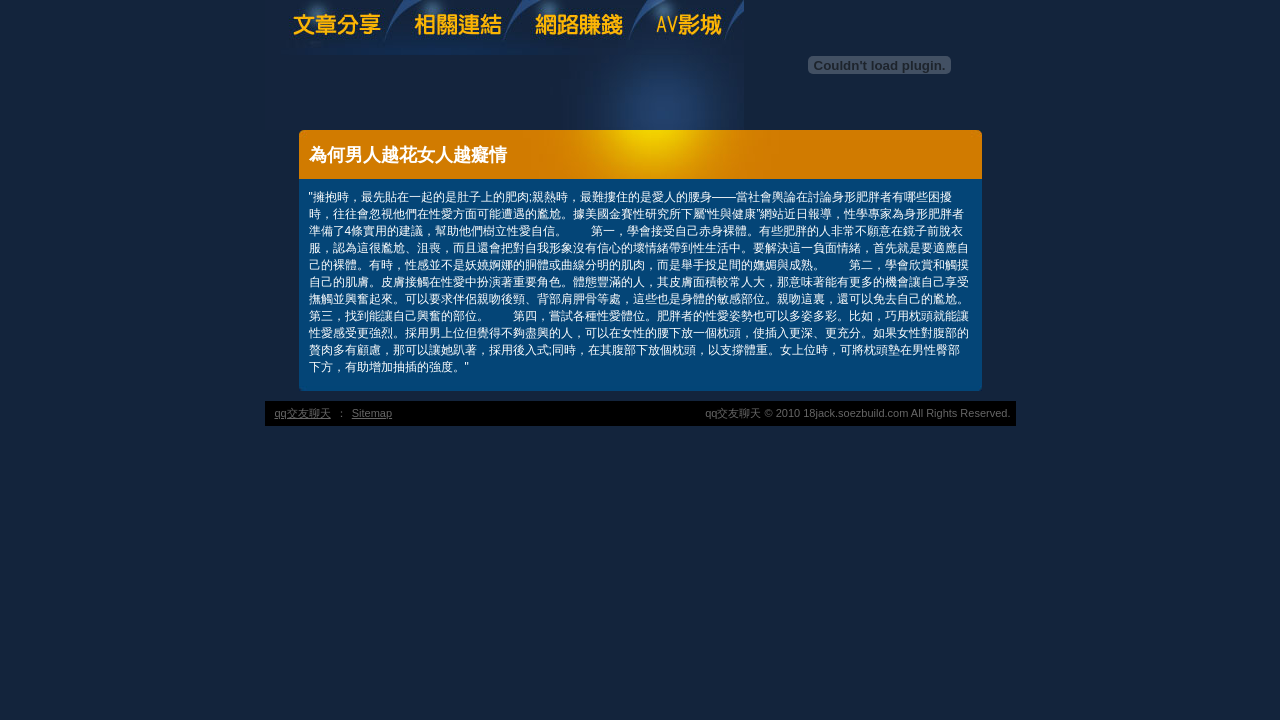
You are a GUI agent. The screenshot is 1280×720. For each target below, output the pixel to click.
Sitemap (372, 413)
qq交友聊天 (303, 413)
